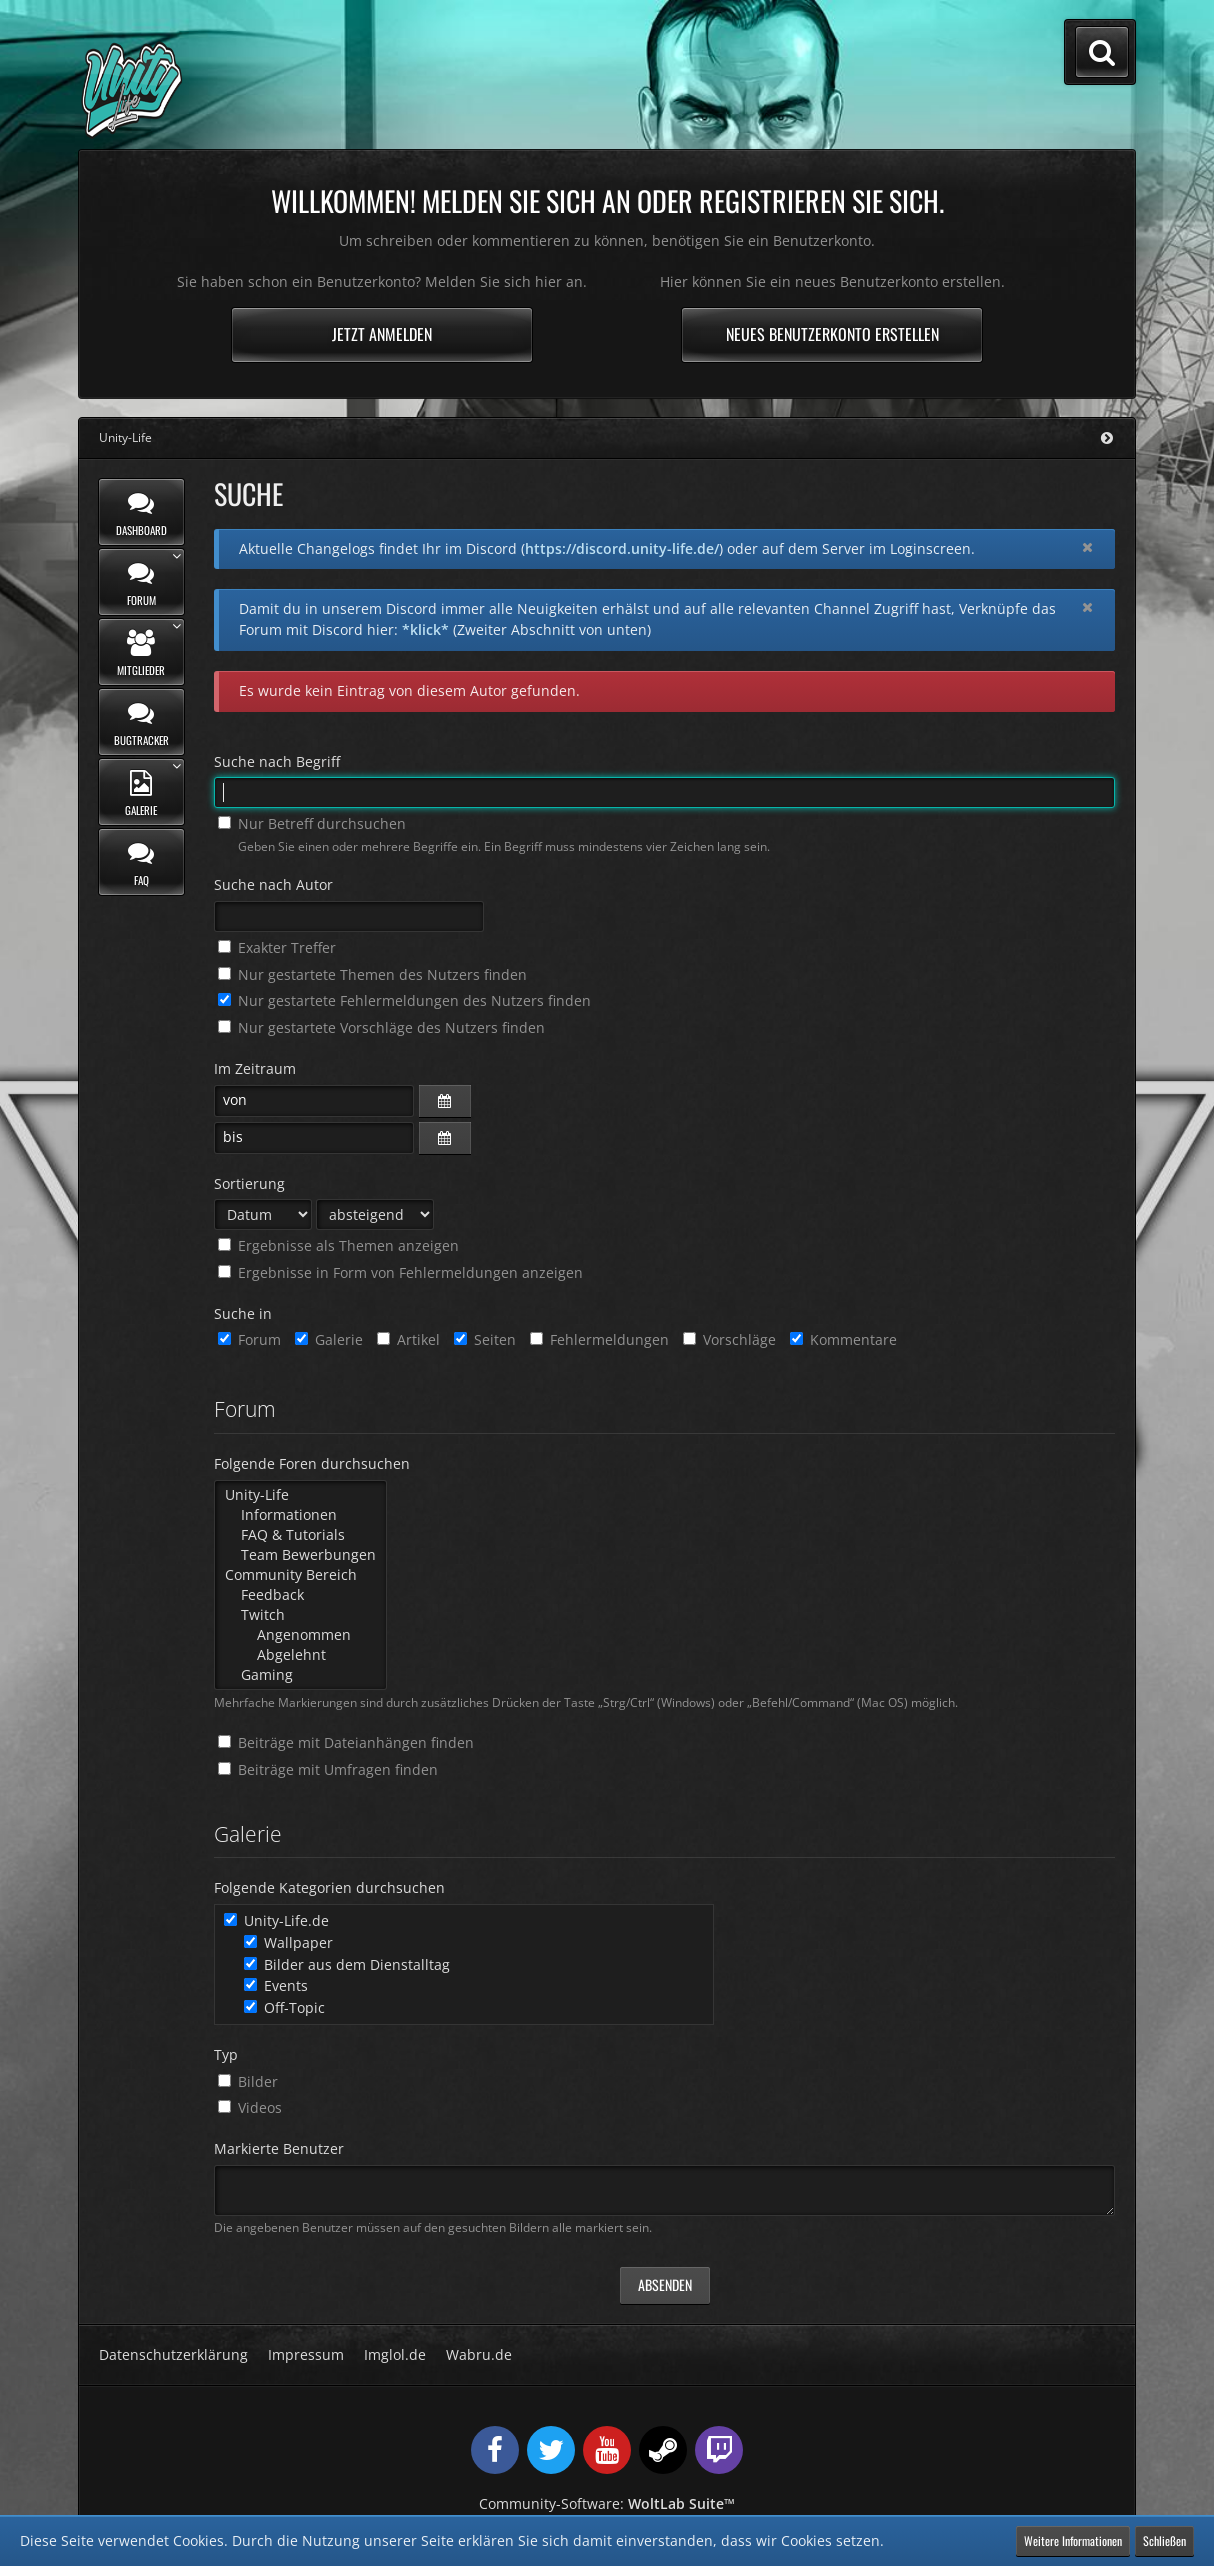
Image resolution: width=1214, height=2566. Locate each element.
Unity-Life (300, 1495)
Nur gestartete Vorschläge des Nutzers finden (381, 1027)
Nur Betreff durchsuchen (312, 823)
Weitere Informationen (1073, 2540)
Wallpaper (288, 1942)
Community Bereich (300, 1575)
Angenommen (300, 1635)
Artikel (408, 1339)
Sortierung (249, 1183)
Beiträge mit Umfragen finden (328, 1769)
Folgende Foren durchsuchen (312, 1463)
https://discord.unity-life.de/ (622, 548)
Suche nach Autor (273, 884)
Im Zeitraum (255, 1068)
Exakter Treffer (277, 947)
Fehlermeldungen (599, 1339)
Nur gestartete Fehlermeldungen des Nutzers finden (404, 1000)
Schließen (1164, 2540)
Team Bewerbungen (300, 1555)
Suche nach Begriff (277, 761)
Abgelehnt (300, 1655)
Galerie (329, 1339)
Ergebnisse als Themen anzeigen (338, 1245)
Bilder (248, 2081)
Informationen (300, 1515)
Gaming (300, 1675)
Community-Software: (607, 2503)
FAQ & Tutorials (300, 1535)
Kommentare (843, 1339)
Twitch (300, 1615)
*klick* (425, 629)
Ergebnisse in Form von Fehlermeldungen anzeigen (400, 1272)
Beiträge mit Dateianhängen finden (346, 1742)
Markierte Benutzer (279, 2148)
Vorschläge (729, 1339)
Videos (250, 2107)
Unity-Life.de (276, 1920)
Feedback (300, 1595)
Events (276, 1985)
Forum (249, 1339)
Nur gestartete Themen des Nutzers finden (372, 974)
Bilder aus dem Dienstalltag (347, 1964)
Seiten (485, 1339)
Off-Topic (284, 2007)
